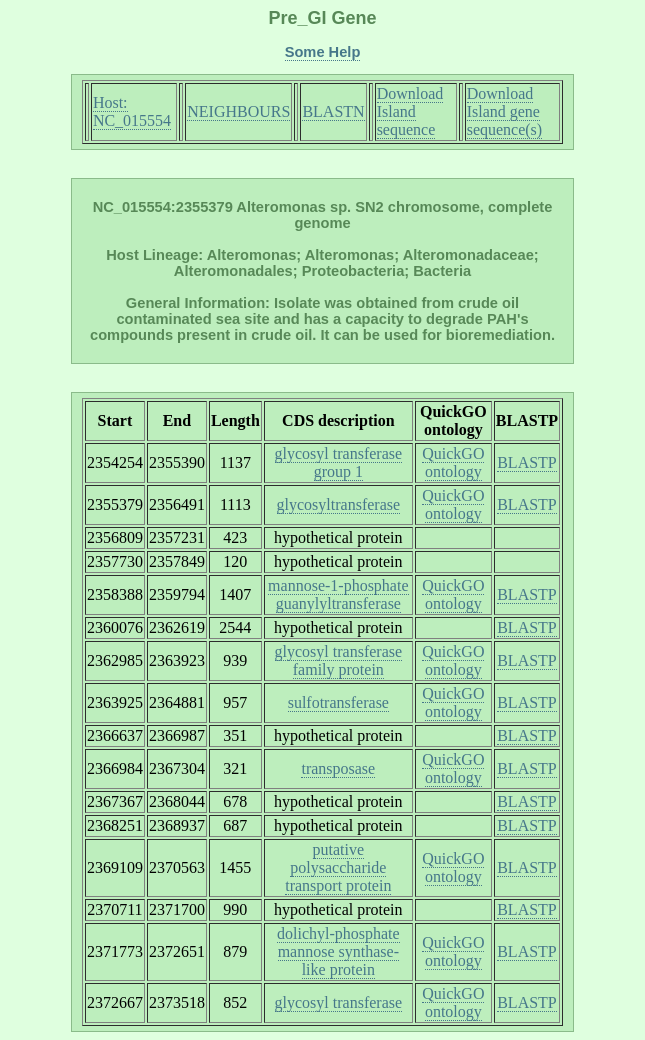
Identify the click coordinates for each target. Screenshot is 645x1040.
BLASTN (333, 111)
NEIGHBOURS (238, 111)
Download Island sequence (410, 111)
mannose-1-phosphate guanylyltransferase (338, 594)
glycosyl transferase (339, 1002)
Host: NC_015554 (132, 111)
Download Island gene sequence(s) (505, 111)
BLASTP (527, 462)
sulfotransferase (338, 702)
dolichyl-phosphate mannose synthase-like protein (338, 951)
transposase (338, 768)
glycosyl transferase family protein (339, 660)
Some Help (323, 52)
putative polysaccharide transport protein (338, 867)
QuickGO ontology (453, 462)
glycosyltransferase (339, 504)
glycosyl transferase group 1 (339, 462)
